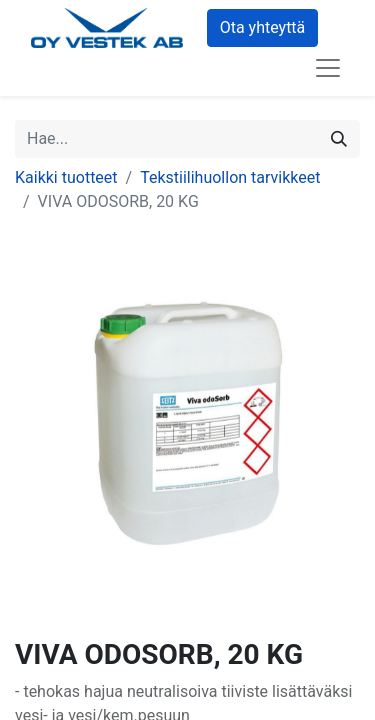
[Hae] (339, 139)
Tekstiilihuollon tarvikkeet (230, 177)
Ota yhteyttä (263, 27)
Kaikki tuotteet (66, 177)
